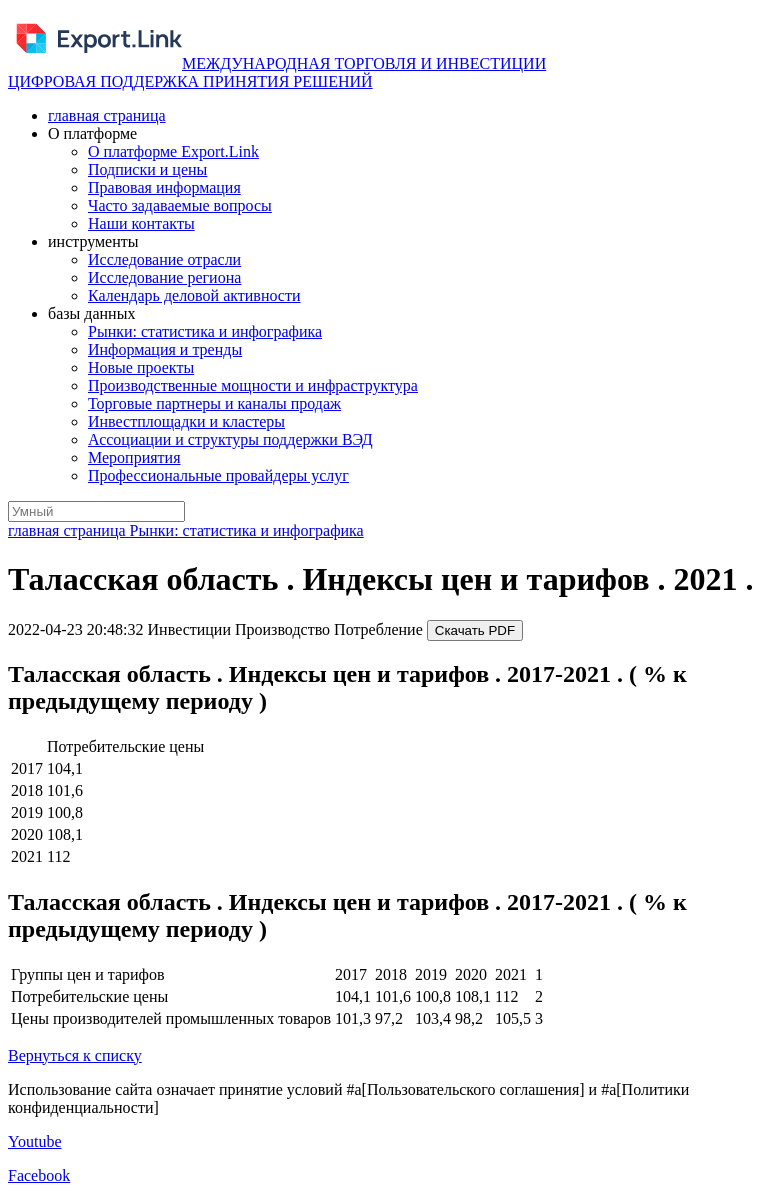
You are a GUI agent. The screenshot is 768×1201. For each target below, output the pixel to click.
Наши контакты (141, 223)
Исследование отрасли (164, 259)
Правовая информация (164, 187)
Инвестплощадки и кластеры (186, 421)
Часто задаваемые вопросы (180, 205)
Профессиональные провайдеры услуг (218, 475)
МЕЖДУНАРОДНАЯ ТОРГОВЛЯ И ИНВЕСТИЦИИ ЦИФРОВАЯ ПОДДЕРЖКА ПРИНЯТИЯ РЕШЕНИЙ (277, 72)
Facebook (39, 1175)
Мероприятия (134, 457)
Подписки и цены (147, 169)
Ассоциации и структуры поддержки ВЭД (230, 439)
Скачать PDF (475, 630)
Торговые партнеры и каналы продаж (214, 403)
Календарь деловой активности (194, 295)
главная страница (107, 115)
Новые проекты (141, 367)
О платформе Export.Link (173, 151)
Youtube (35, 1141)
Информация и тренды (165, 349)
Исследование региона (164, 277)
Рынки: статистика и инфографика (205, 331)
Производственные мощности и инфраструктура (253, 385)
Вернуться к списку (75, 1055)
